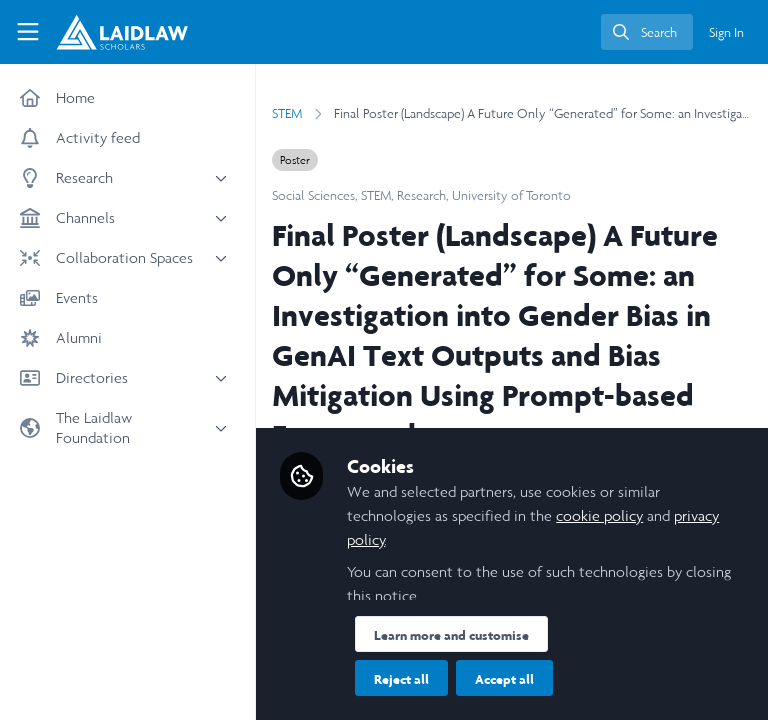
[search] (647, 32)
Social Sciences (313, 195)
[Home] (122, 32)
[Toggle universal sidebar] (28, 32)
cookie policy (599, 515)
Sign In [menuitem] (726, 32)
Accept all (504, 679)
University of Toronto (511, 195)
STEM (287, 113)
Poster (295, 160)
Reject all (401, 679)
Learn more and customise (451, 635)
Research (421, 195)
